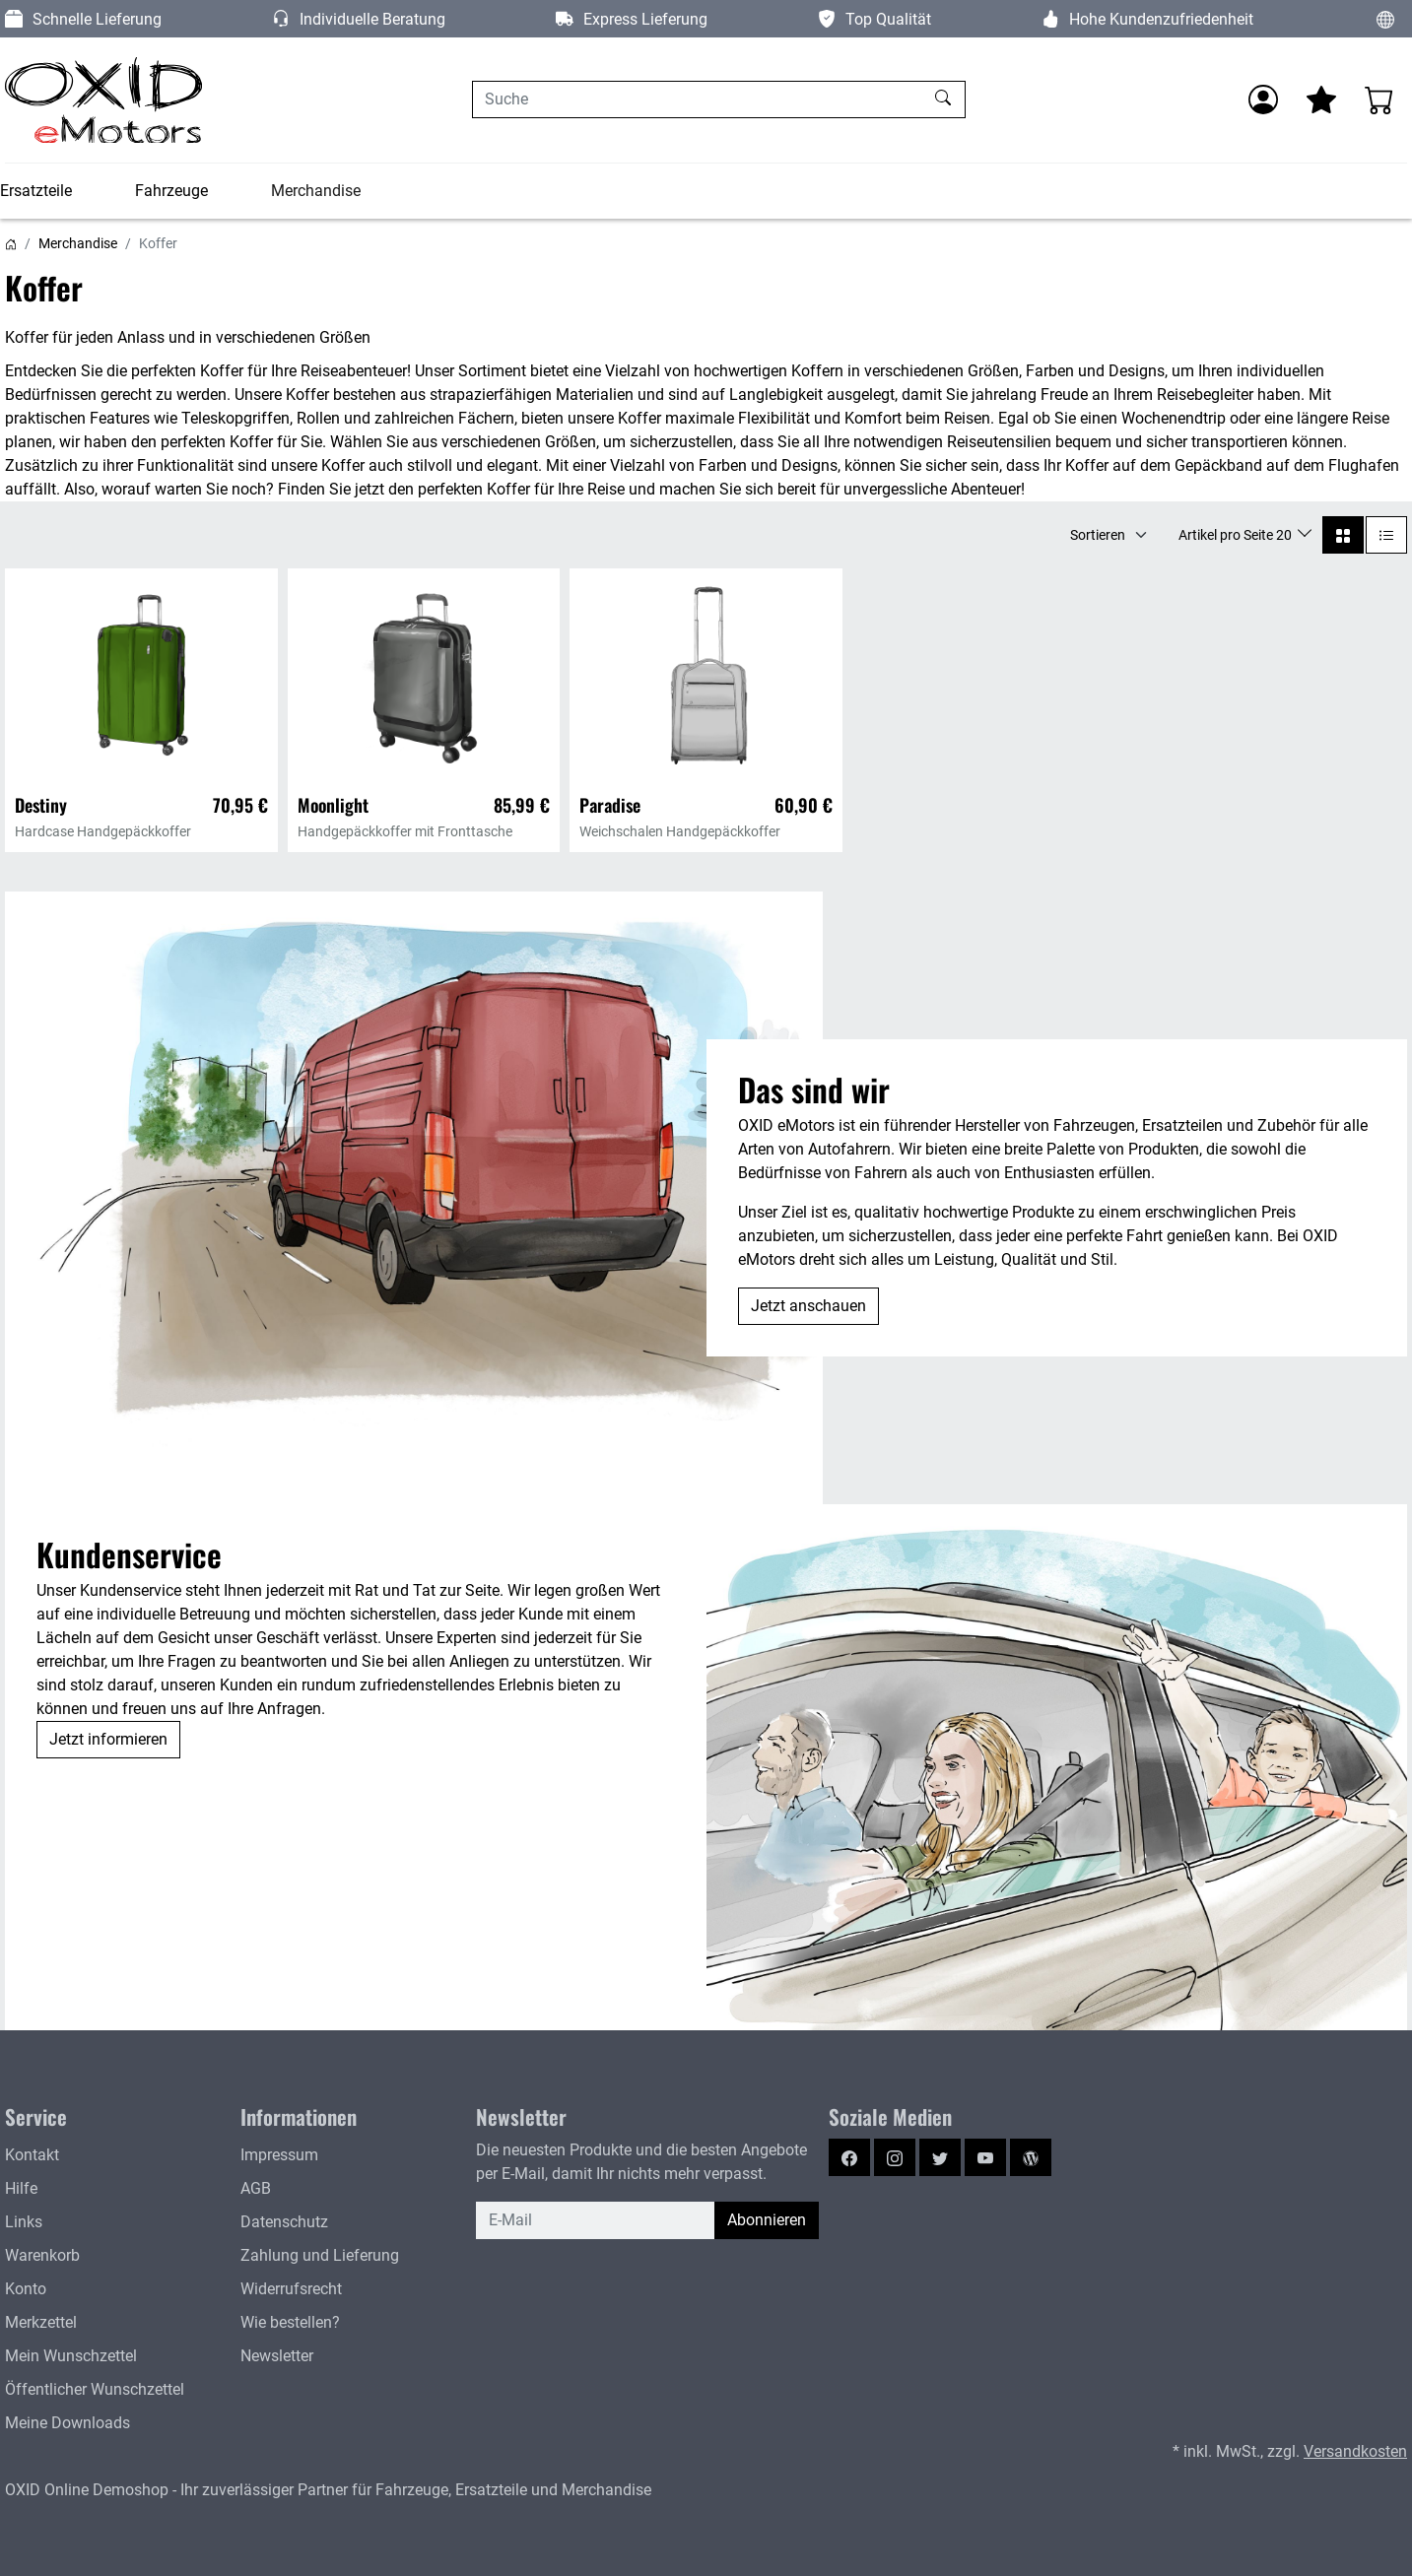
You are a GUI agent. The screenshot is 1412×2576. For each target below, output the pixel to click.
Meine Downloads (67, 2422)
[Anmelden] (1263, 99)
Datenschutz (284, 2222)
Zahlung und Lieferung (319, 2255)
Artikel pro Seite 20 (1236, 535)
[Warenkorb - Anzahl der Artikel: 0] (1379, 99)
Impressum (279, 2155)
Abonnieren (766, 2220)
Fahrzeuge (171, 190)
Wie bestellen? (290, 2322)
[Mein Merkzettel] (1321, 99)
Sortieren (1097, 535)
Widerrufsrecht (291, 2288)
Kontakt (32, 2155)
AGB (255, 2188)
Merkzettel (41, 2322)
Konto (25, 2288)
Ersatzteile (36, 190)
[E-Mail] (595, 2220)
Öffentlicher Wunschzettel (94, 2389)
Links (23, 2222)
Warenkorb (42, 2255)
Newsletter (276, 2355)
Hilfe (21, 2188)
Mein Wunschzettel (71, 2355)
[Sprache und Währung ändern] (1385, 18)
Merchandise (316, 190)
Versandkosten (1355, 2451)
